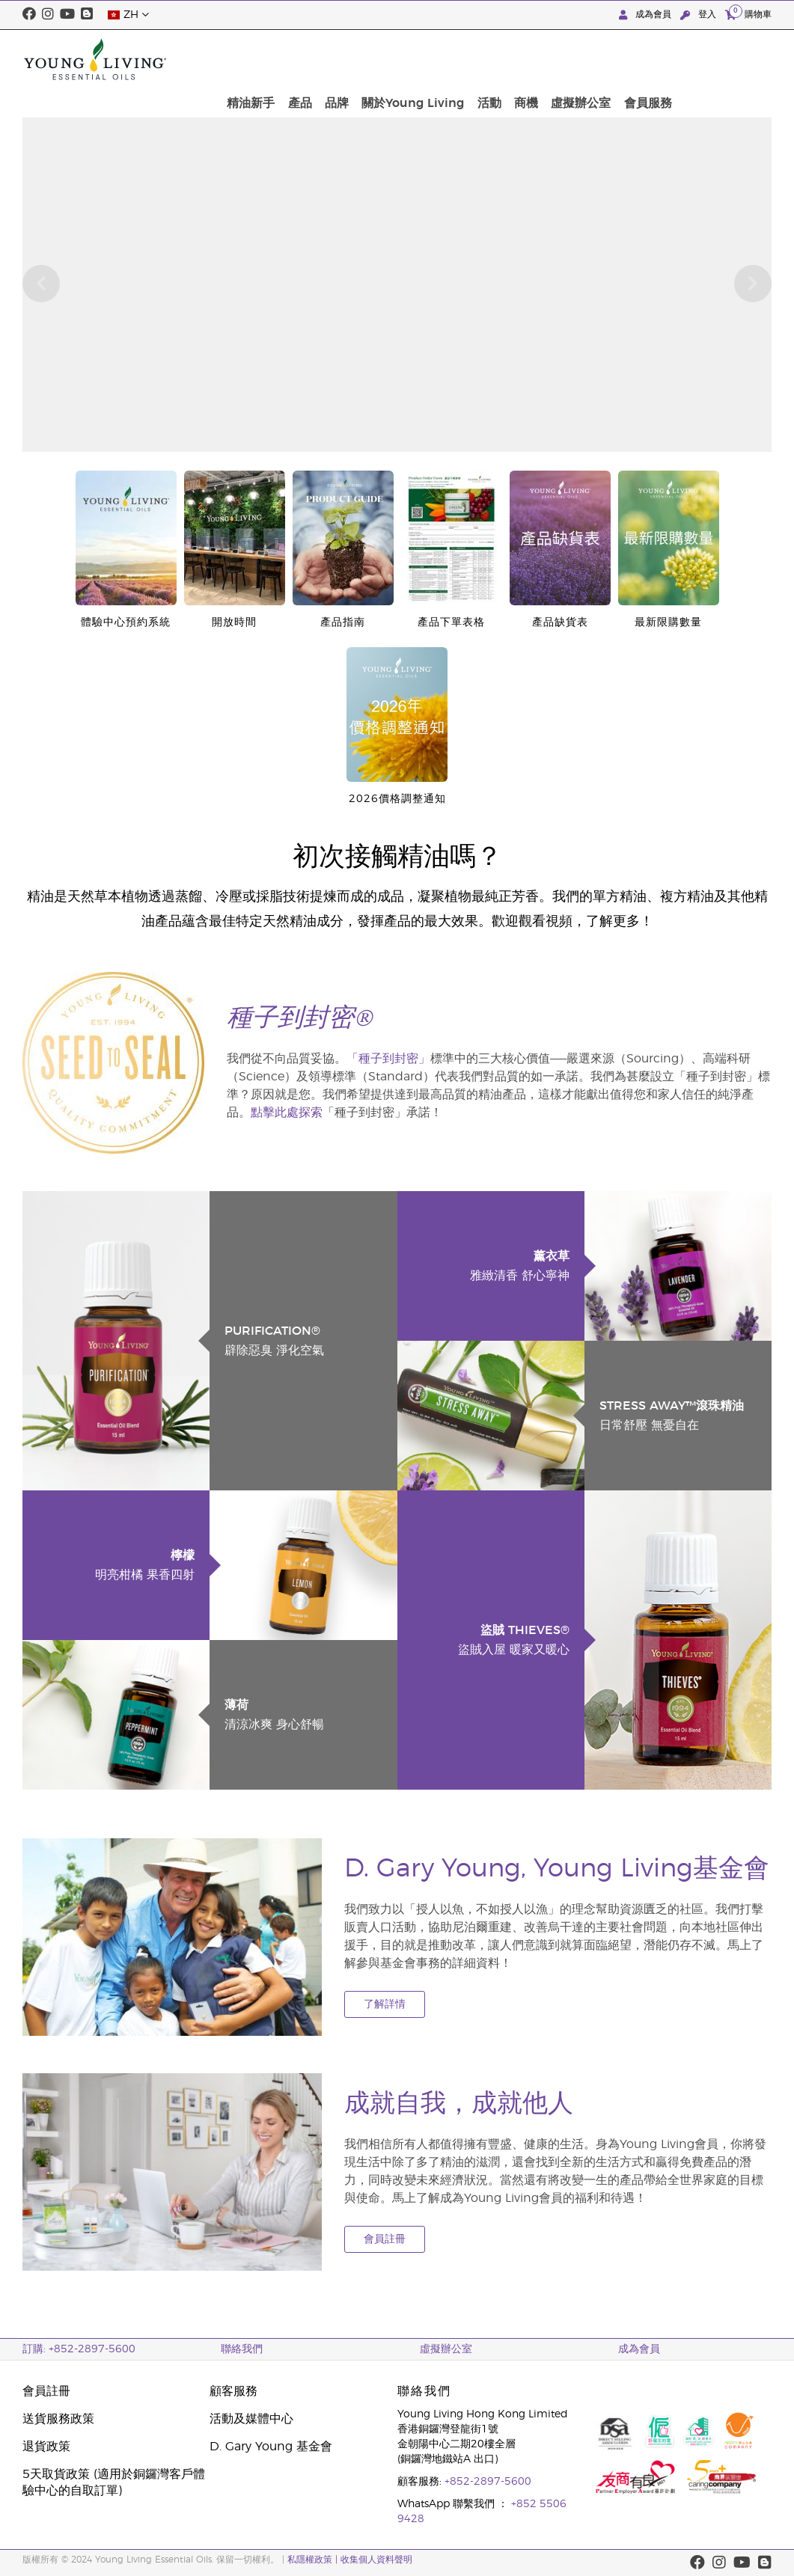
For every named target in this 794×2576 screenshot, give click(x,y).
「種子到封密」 (388, 1059)
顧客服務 (233, 2391)
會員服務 (743, 59)
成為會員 (646, 14)
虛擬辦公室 (680, 59)
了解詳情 (385, 2004)
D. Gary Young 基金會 (271, 2447)
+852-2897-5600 (488, 2481)
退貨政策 (46, 2447)
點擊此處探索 (287, 1113)
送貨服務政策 (58, 2419)
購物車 (748, 13)
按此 (302, 102)
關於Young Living (524, 59)
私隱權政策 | (313, 2559)
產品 (419, 59)
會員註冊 (385, 2239)
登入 (699, 14)
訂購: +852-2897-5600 (78, 2349)
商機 (629, 59)
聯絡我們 (242, 2349)
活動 (596, 59)
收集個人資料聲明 (376, 2559)
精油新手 (374, 59)
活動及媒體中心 (251, 2419)
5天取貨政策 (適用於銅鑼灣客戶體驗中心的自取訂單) (113, 2482)
